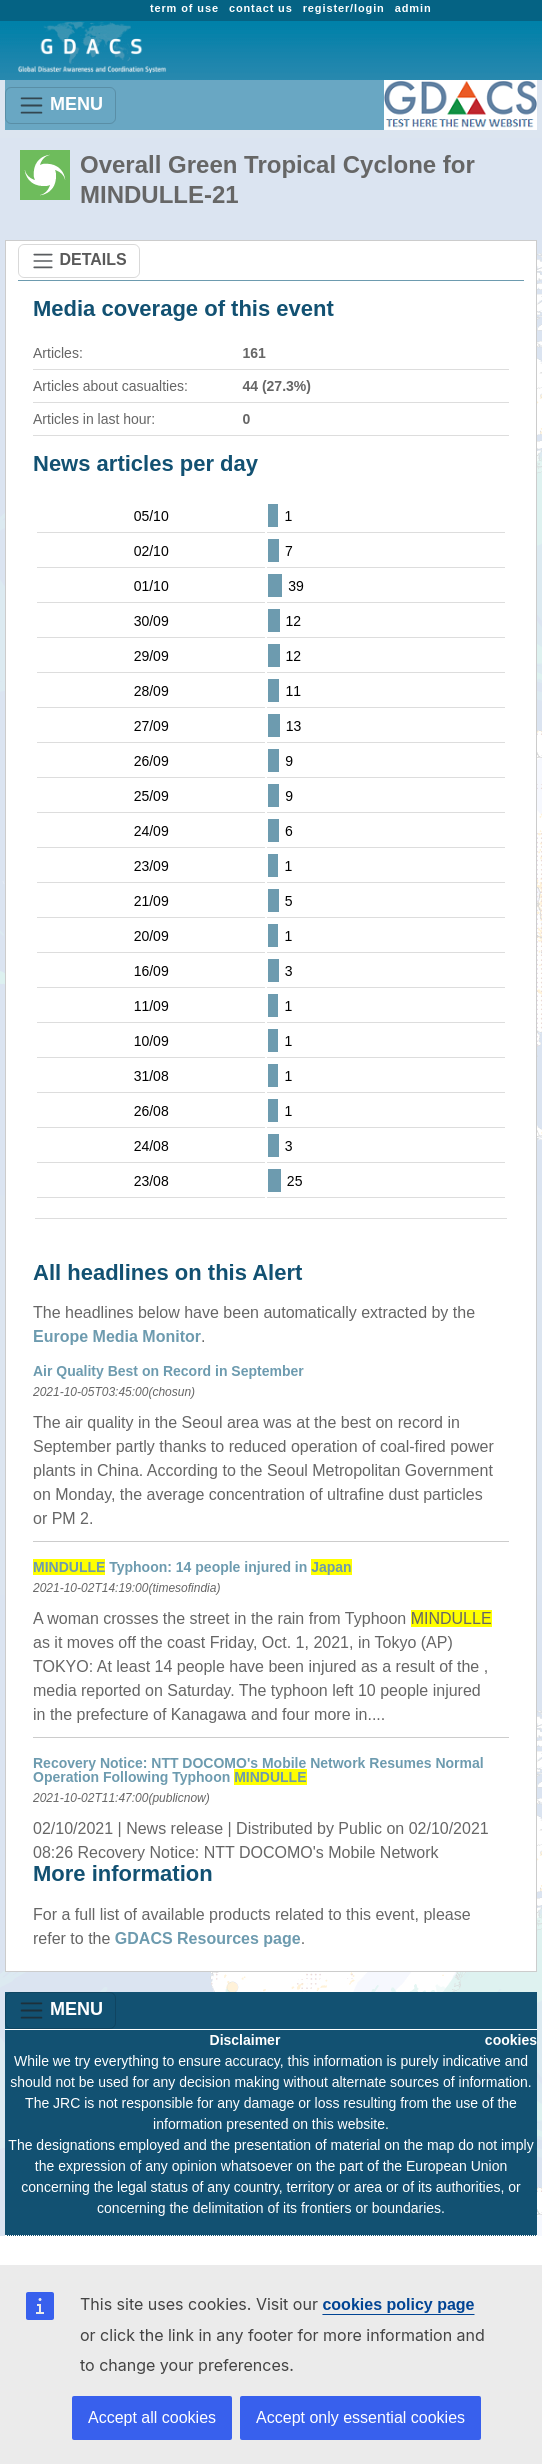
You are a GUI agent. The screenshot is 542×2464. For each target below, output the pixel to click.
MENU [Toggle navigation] (60, 105)
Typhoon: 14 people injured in (192, 1567)
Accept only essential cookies (360, 2417)
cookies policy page (398, 2304)
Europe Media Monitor (117, 1336)
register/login (344, 8)
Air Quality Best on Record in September (168, 1371)
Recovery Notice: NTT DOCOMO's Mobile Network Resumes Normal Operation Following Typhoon (258, 1770)
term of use (184, 8)
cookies (511, 2040)
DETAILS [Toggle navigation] (79, 261)
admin (413, 8)
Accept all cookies (152, 2417)
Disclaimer (245, 2040)
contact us (261, 8)
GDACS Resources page (208, 1938)
